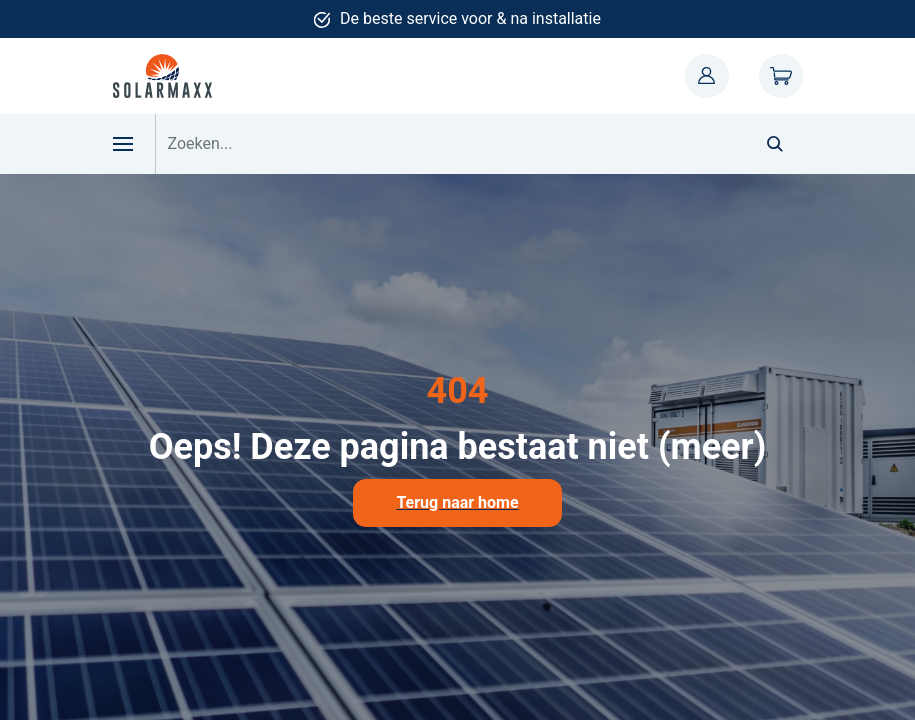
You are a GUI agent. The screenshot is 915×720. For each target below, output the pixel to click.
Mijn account (707, 76)
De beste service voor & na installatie (470, 18)
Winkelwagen (781, 76)
